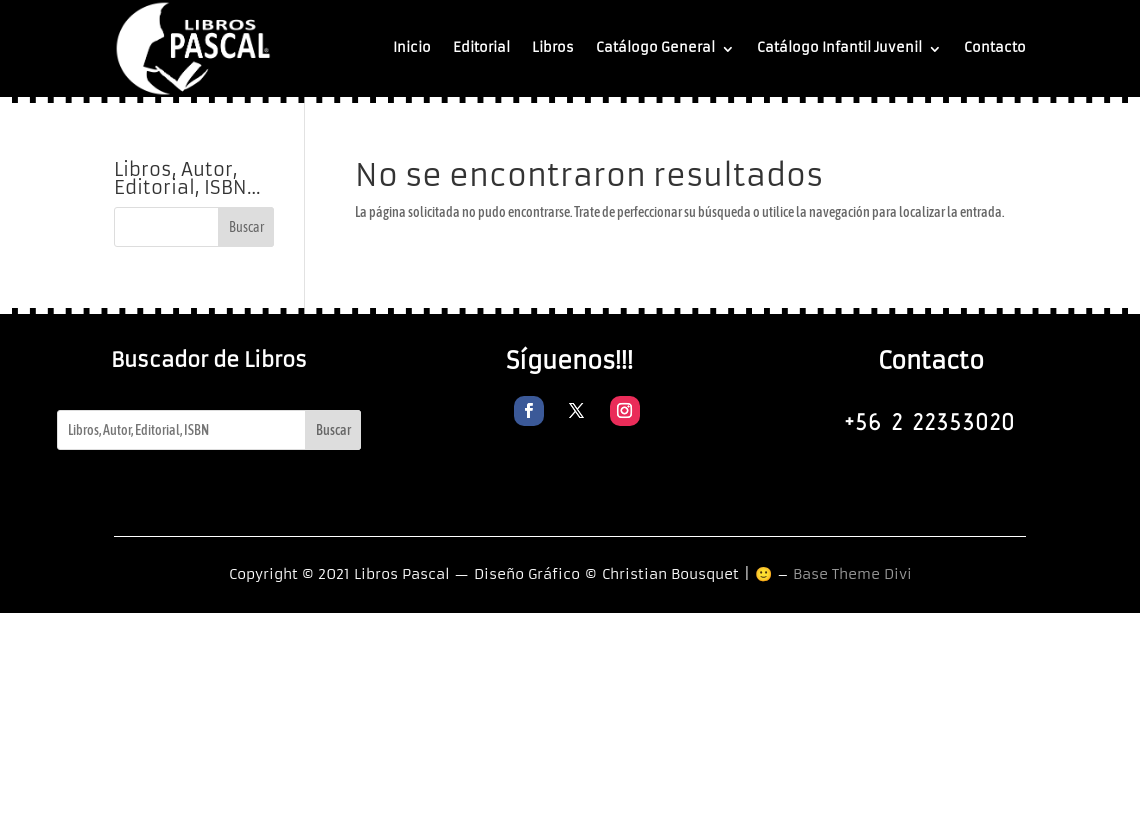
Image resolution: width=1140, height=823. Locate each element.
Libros (553, 47)
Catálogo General (655, 47)
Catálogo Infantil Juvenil (839, 47)
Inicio (412, 47)
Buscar (333, 430)
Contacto (995, 47)
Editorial (481, 47)
